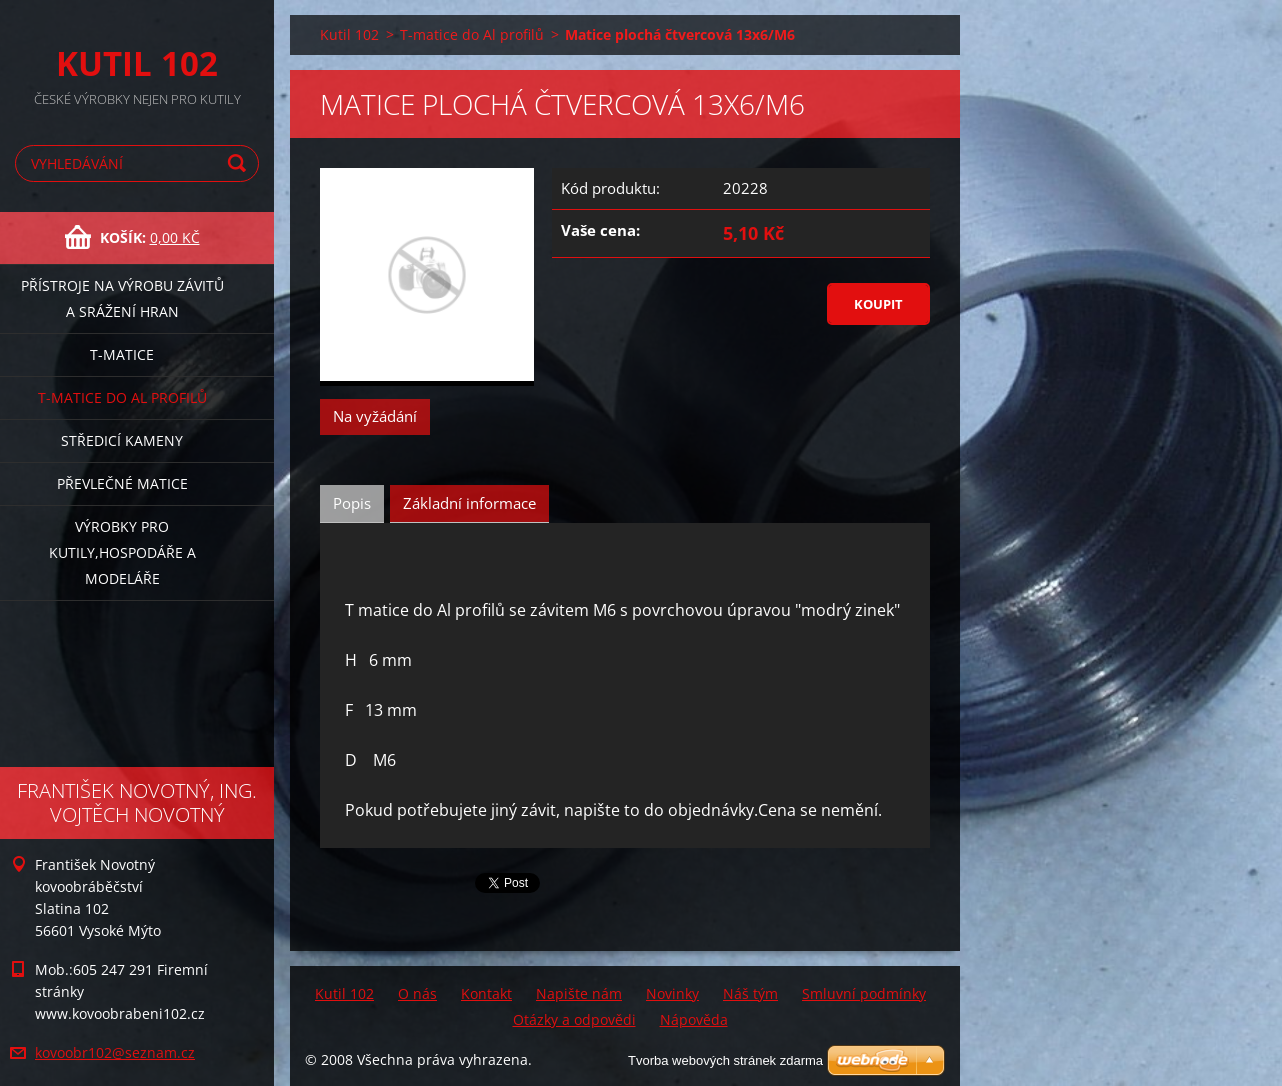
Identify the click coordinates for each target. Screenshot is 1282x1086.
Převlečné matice (122, 483)
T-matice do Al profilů (122, 397)
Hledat (240, 163)
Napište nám (579, 993)
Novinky (672, 993)
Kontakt (486, 993)
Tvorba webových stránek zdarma (725, 1060)
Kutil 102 (349, 34)
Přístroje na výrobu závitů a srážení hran (122, 298)
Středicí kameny (122, 440)
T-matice (122, 354)
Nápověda (694, 1019)
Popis (352, 503)
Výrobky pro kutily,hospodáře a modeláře (122, 552)
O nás (417, 993)
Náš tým (750, 993)
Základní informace (469, 503)
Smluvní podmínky (864, 993)
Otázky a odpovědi (574, 1019)
